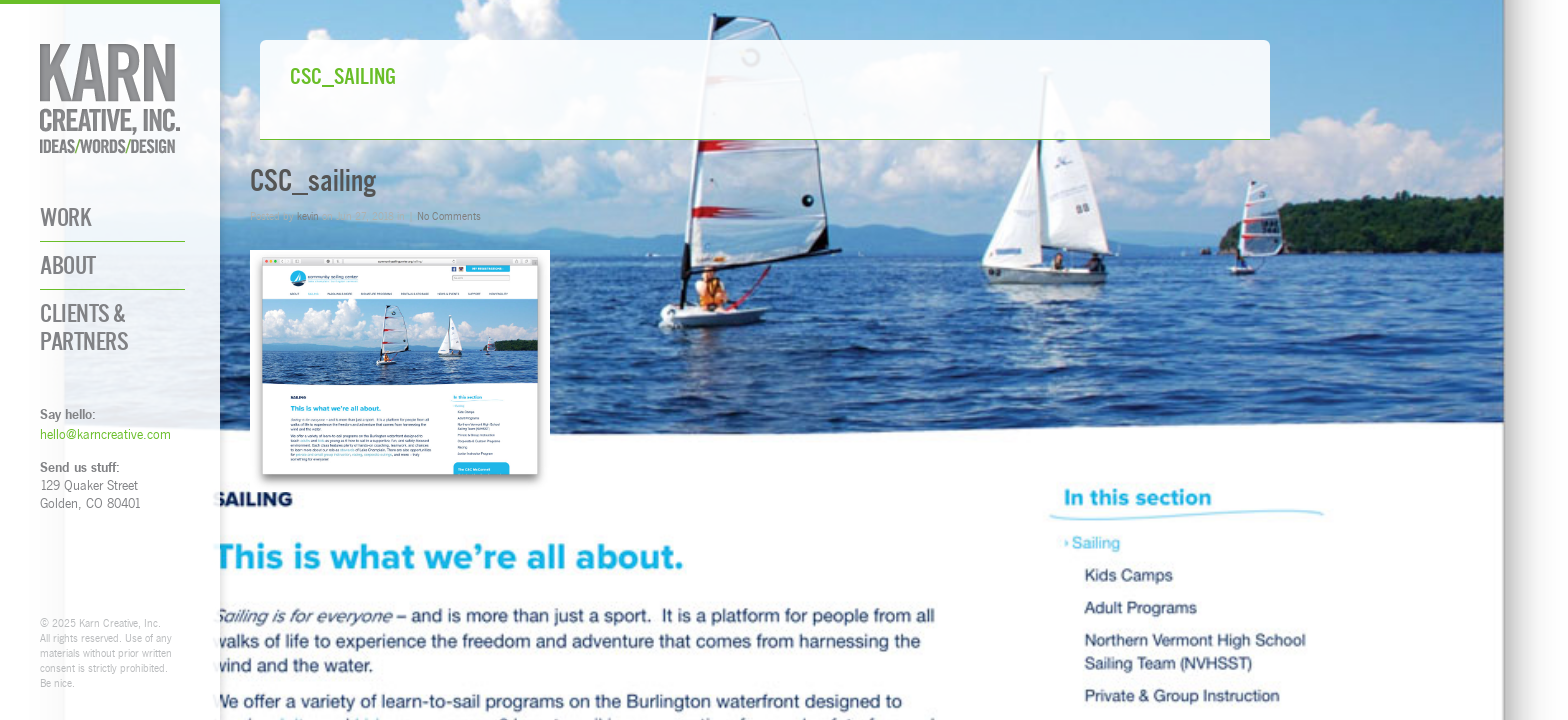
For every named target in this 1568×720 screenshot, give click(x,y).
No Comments (449, 215)
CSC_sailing (313, 180)
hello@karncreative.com (105, 434)
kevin (308, 215)
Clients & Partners (84, 327)
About (68, 265)
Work (65, 217)
